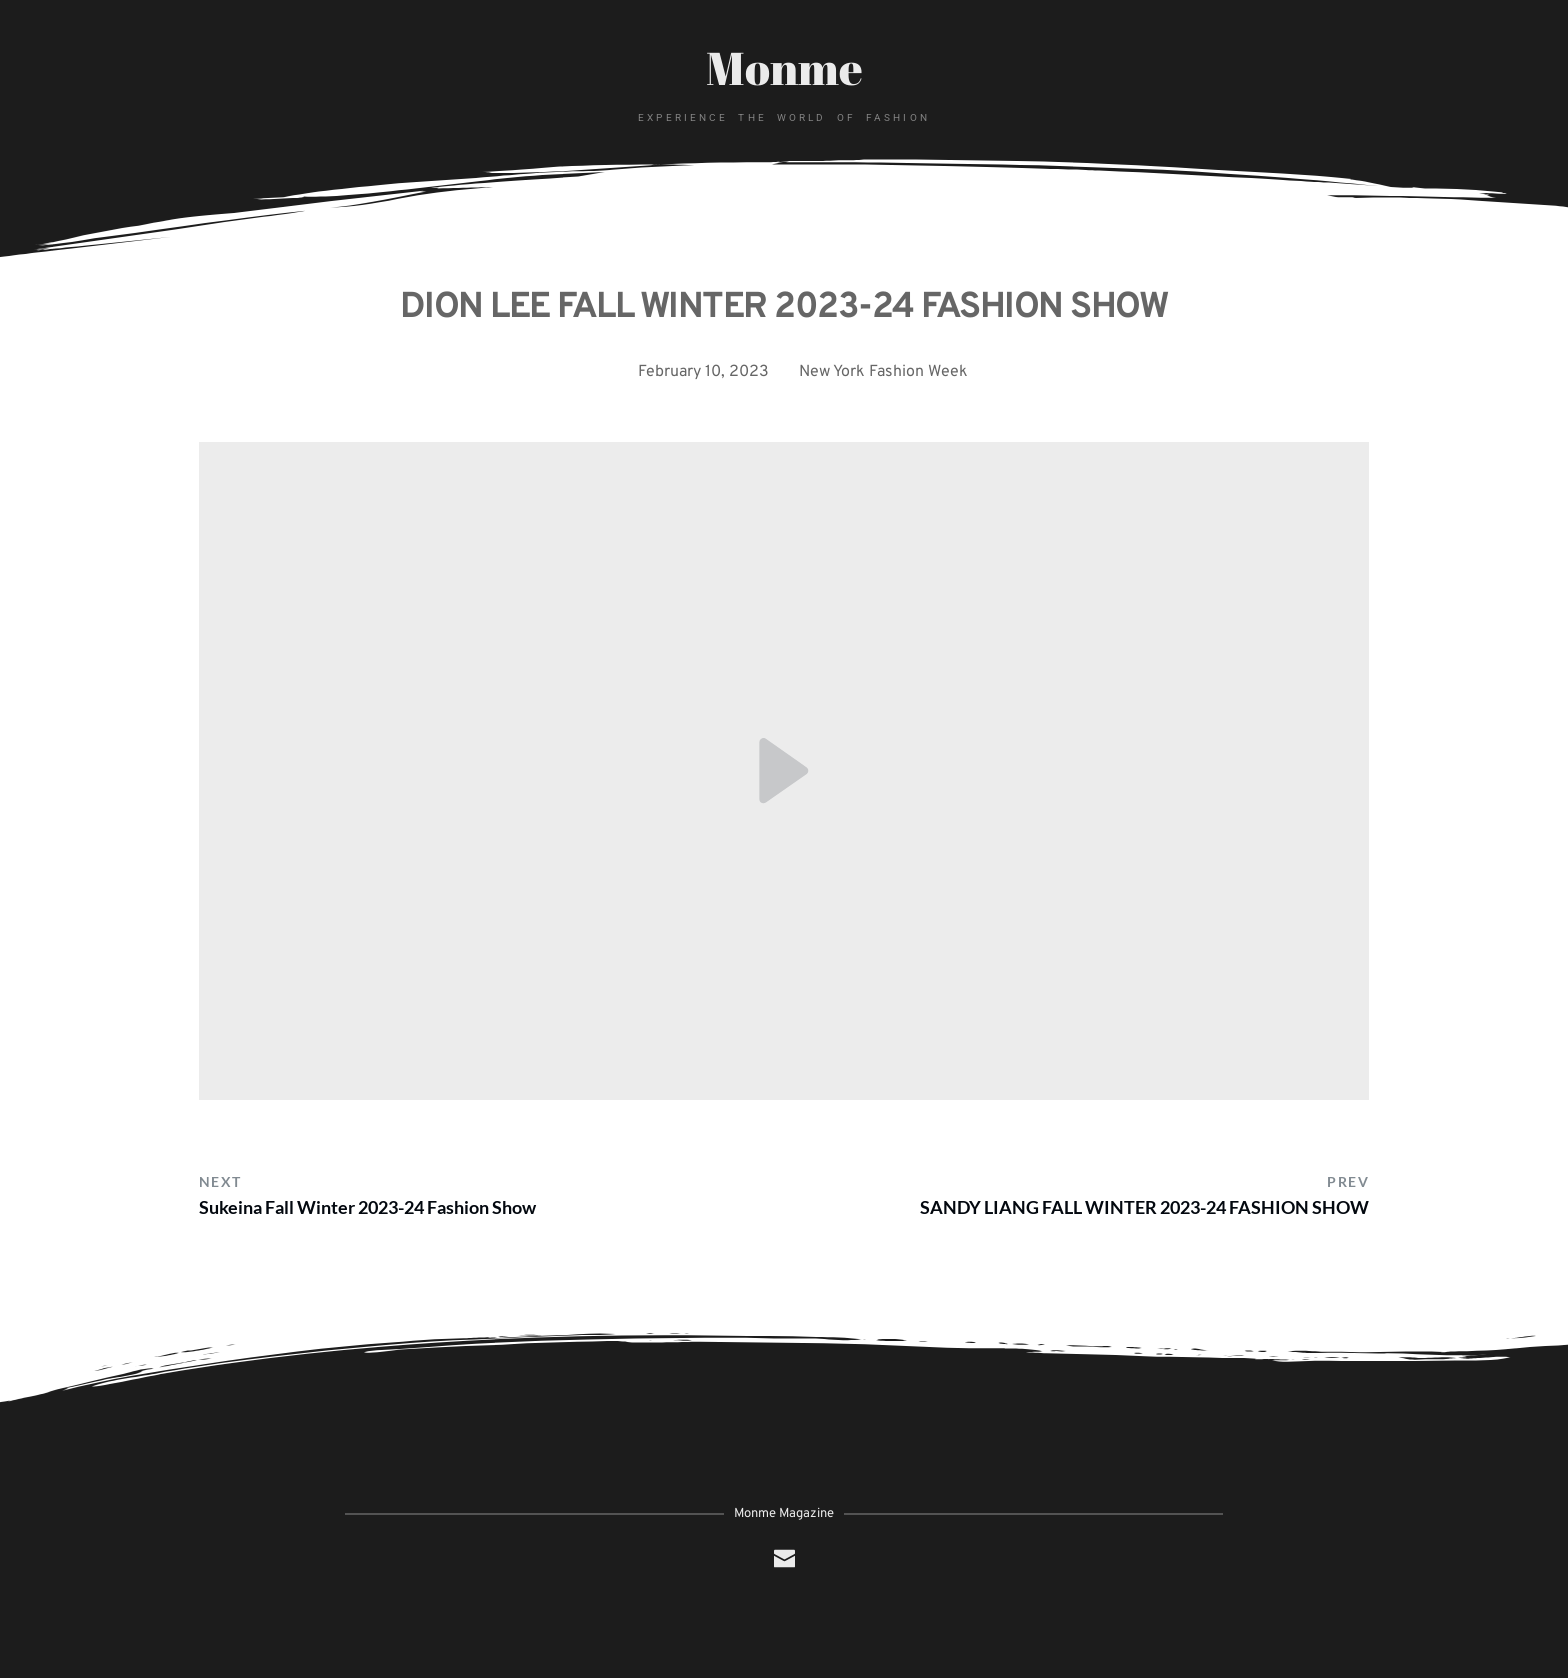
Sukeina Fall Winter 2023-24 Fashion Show (367, 1207)
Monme (784, 67)
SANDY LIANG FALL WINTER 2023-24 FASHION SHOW (1144, 1207)
